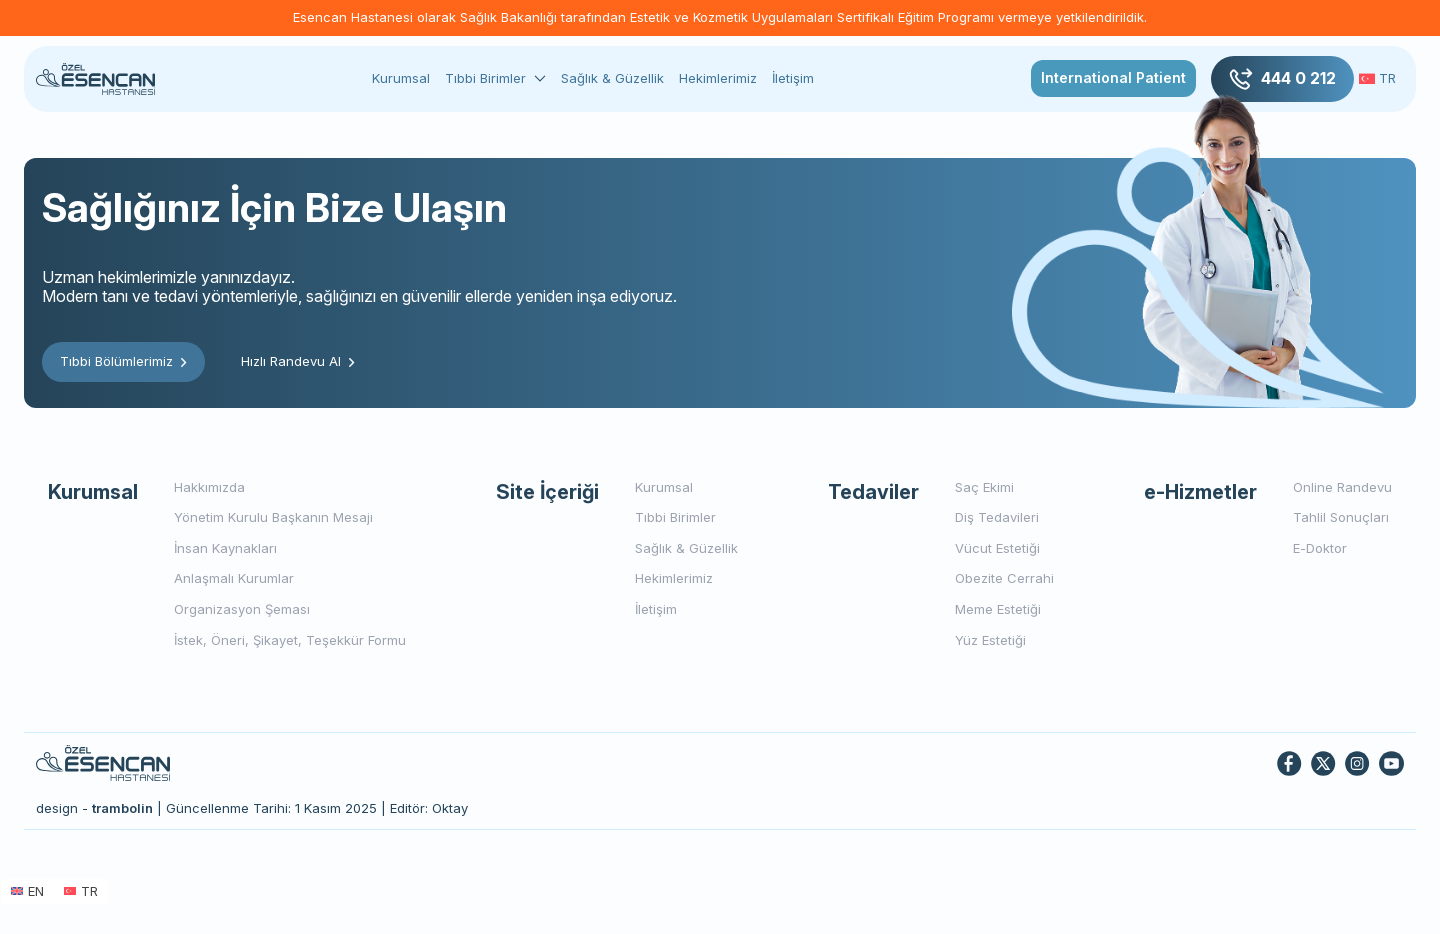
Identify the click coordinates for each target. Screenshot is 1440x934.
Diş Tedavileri (997, 517)
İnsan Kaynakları (225, 548)
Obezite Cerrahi (1004, 578)
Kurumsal (401, 78)
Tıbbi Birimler (485, 78)
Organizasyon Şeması (242, 609)
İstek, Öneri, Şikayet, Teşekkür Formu (290, 640)
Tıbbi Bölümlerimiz (123, 361)
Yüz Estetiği (990, 640)
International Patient (1113, 77)
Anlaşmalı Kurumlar (234, 578)
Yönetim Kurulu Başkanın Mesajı (273, 517)
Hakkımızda (209, 487)
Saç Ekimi (984, 487)
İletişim (793, 78)
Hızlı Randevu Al (298, 361)
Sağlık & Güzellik (612, 78)
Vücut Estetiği (997, 548)
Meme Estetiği (998, 609)
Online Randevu (1342, 487)
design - (94, 808)
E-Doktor (1320, 548)
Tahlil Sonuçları (1341, 517)
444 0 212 (1282, 79)
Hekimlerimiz (718, 78)
